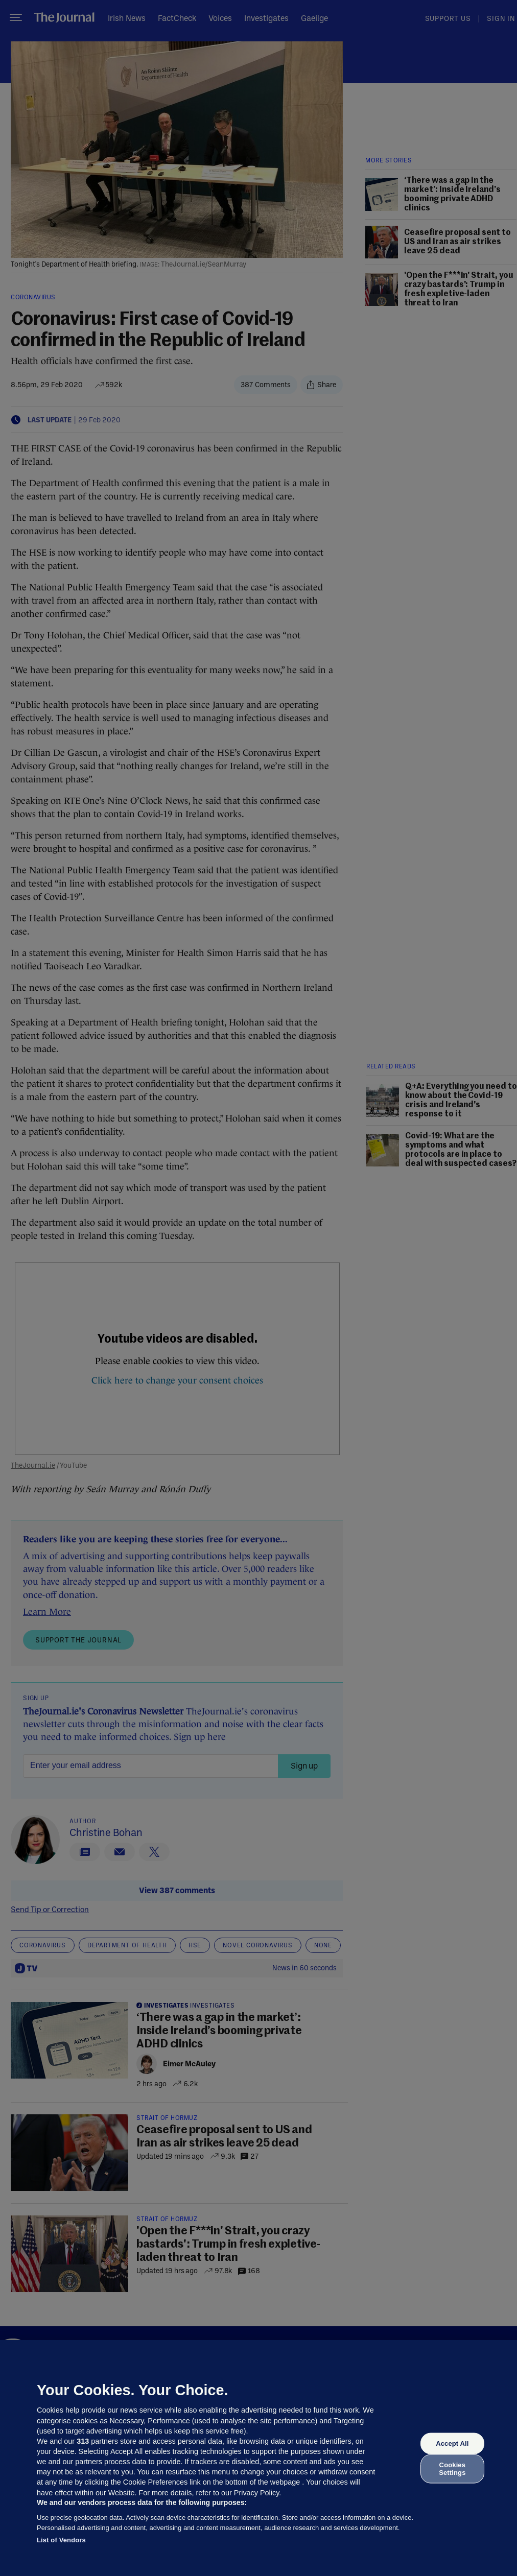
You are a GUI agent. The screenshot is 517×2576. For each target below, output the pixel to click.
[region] (258, 2458)
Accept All (452, 2443)
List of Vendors (61, 2540)
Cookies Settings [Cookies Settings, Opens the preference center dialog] (452, 2468)
